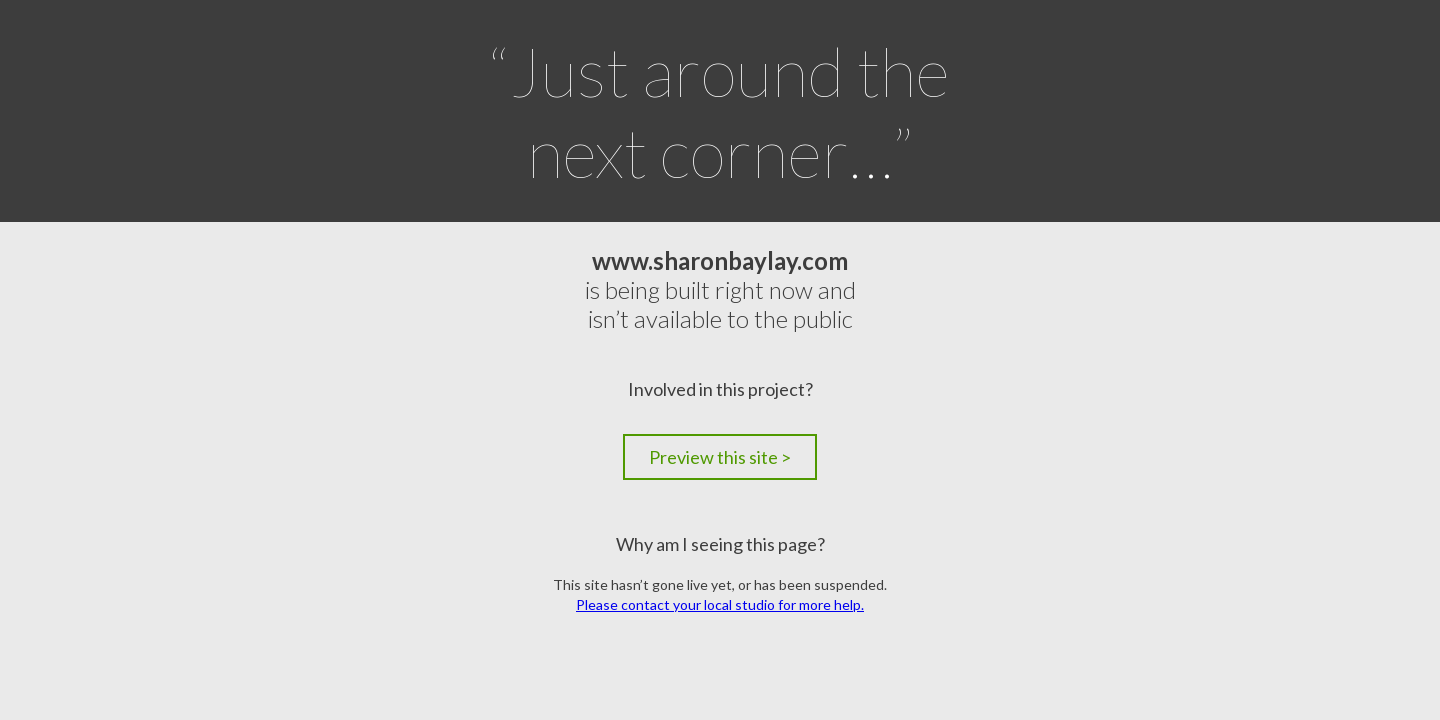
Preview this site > (720, 457)
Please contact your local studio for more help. (720, 604)
